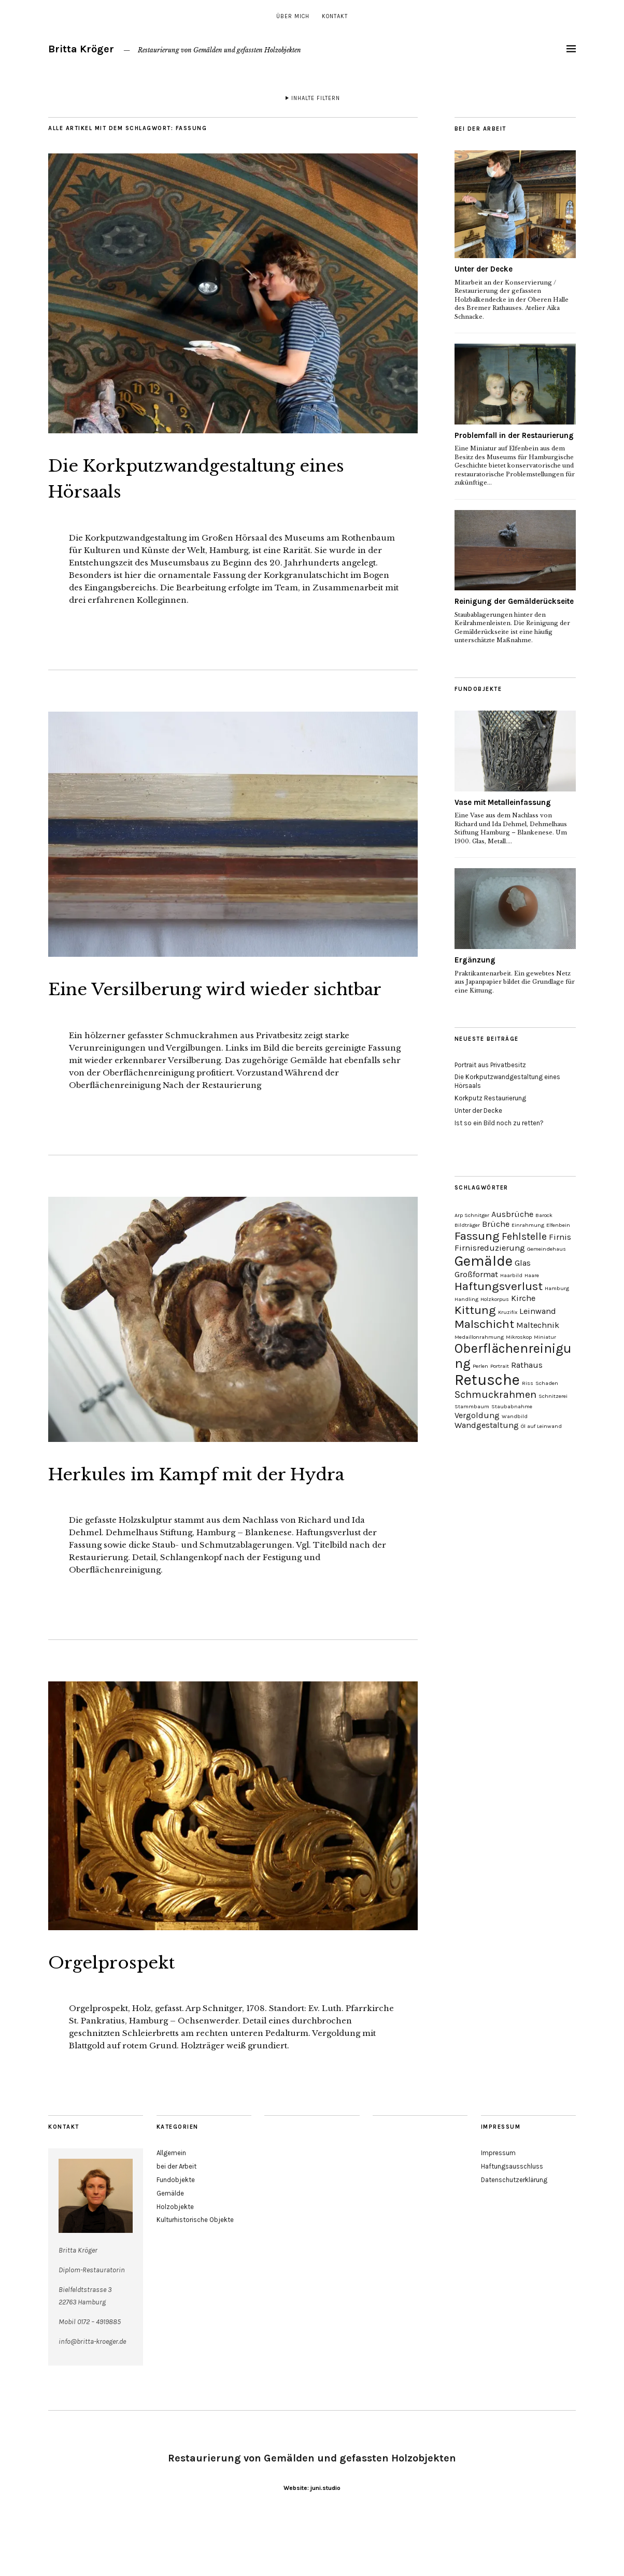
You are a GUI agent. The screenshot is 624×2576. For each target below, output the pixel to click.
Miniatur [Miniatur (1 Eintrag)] (545, 1337)
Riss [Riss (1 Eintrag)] (527, 1383)
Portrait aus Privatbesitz (490, 1065)
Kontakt (335, 16)
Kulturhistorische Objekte (195, 2272)
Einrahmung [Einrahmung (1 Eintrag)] (528, 1225)
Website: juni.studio (312, 2540)
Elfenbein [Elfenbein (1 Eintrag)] (558, 1225)
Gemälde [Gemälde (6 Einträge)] (484, 1261)
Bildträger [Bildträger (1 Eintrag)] (467, 1225)
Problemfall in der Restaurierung (514, 435)
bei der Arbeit (176, 2219)
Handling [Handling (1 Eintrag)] (466, 1299)
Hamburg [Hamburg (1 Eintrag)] (557, 1288)
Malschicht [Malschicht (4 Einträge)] (484, 1324)
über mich (292, 16)
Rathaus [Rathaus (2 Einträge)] (527, 1365)
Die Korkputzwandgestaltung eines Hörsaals (211, 476)
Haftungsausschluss (512, 2219)
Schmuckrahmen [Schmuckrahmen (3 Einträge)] (495, 1394)
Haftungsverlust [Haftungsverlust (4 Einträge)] (499, 1286)
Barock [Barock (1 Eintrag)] (543, 1215)
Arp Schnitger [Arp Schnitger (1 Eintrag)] (472, 1215)
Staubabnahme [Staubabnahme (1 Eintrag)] (511, 1406)
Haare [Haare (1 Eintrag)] (531, 1275)
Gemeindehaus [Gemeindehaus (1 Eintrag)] (546, 1248)
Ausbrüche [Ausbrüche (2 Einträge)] (512, 1214)
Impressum (498, 2205)
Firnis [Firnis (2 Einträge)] (560, 1237)
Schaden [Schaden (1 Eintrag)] (546, 1383)
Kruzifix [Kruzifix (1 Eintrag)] (507, 1312)
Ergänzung (475, 960)
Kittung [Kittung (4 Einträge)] (475, 1310)
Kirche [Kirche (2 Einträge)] (523, 1298)
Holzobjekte (175, 2258)
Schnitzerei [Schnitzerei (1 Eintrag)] (553, 1396)
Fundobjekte (176, 2232)
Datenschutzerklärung (514, 2232)
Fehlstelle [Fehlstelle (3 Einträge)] (524, 1236)
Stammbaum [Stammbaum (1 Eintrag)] (472, 1406)
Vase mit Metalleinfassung (503, 802)
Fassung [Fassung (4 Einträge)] (477, 1236)
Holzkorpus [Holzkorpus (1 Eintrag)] (494, 1299)
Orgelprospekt (130, 2012)
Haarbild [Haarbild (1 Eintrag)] (511, 1275)
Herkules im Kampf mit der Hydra (204, 1511)
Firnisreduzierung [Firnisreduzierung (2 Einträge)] (490, 1248)
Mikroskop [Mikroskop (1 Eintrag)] (519, 1337)
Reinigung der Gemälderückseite (514, 601)
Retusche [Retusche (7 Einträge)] (487, 1380)
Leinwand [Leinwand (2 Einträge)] (537, 1311)
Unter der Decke (484, 269)
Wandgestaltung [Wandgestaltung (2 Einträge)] (487, 1425)
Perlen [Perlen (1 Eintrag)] (480, 1366)
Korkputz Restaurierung (490, 1098)
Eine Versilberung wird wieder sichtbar (217, 1000)
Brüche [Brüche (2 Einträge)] (495, 1224)
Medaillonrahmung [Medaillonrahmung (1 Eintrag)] (479, 1337)
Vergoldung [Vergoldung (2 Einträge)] (477, 1415)
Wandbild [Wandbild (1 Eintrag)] (515, 1416)
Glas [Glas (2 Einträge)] (523, 1263)
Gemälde (170, 2245)
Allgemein (171, 2205)
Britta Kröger (81, 49)
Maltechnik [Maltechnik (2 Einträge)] (537, 1325)
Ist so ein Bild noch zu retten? (499, 1123)
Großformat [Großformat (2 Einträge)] (476, 1274)
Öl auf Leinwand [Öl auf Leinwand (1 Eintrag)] (541, 1426)
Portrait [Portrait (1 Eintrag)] (499, 1366)
